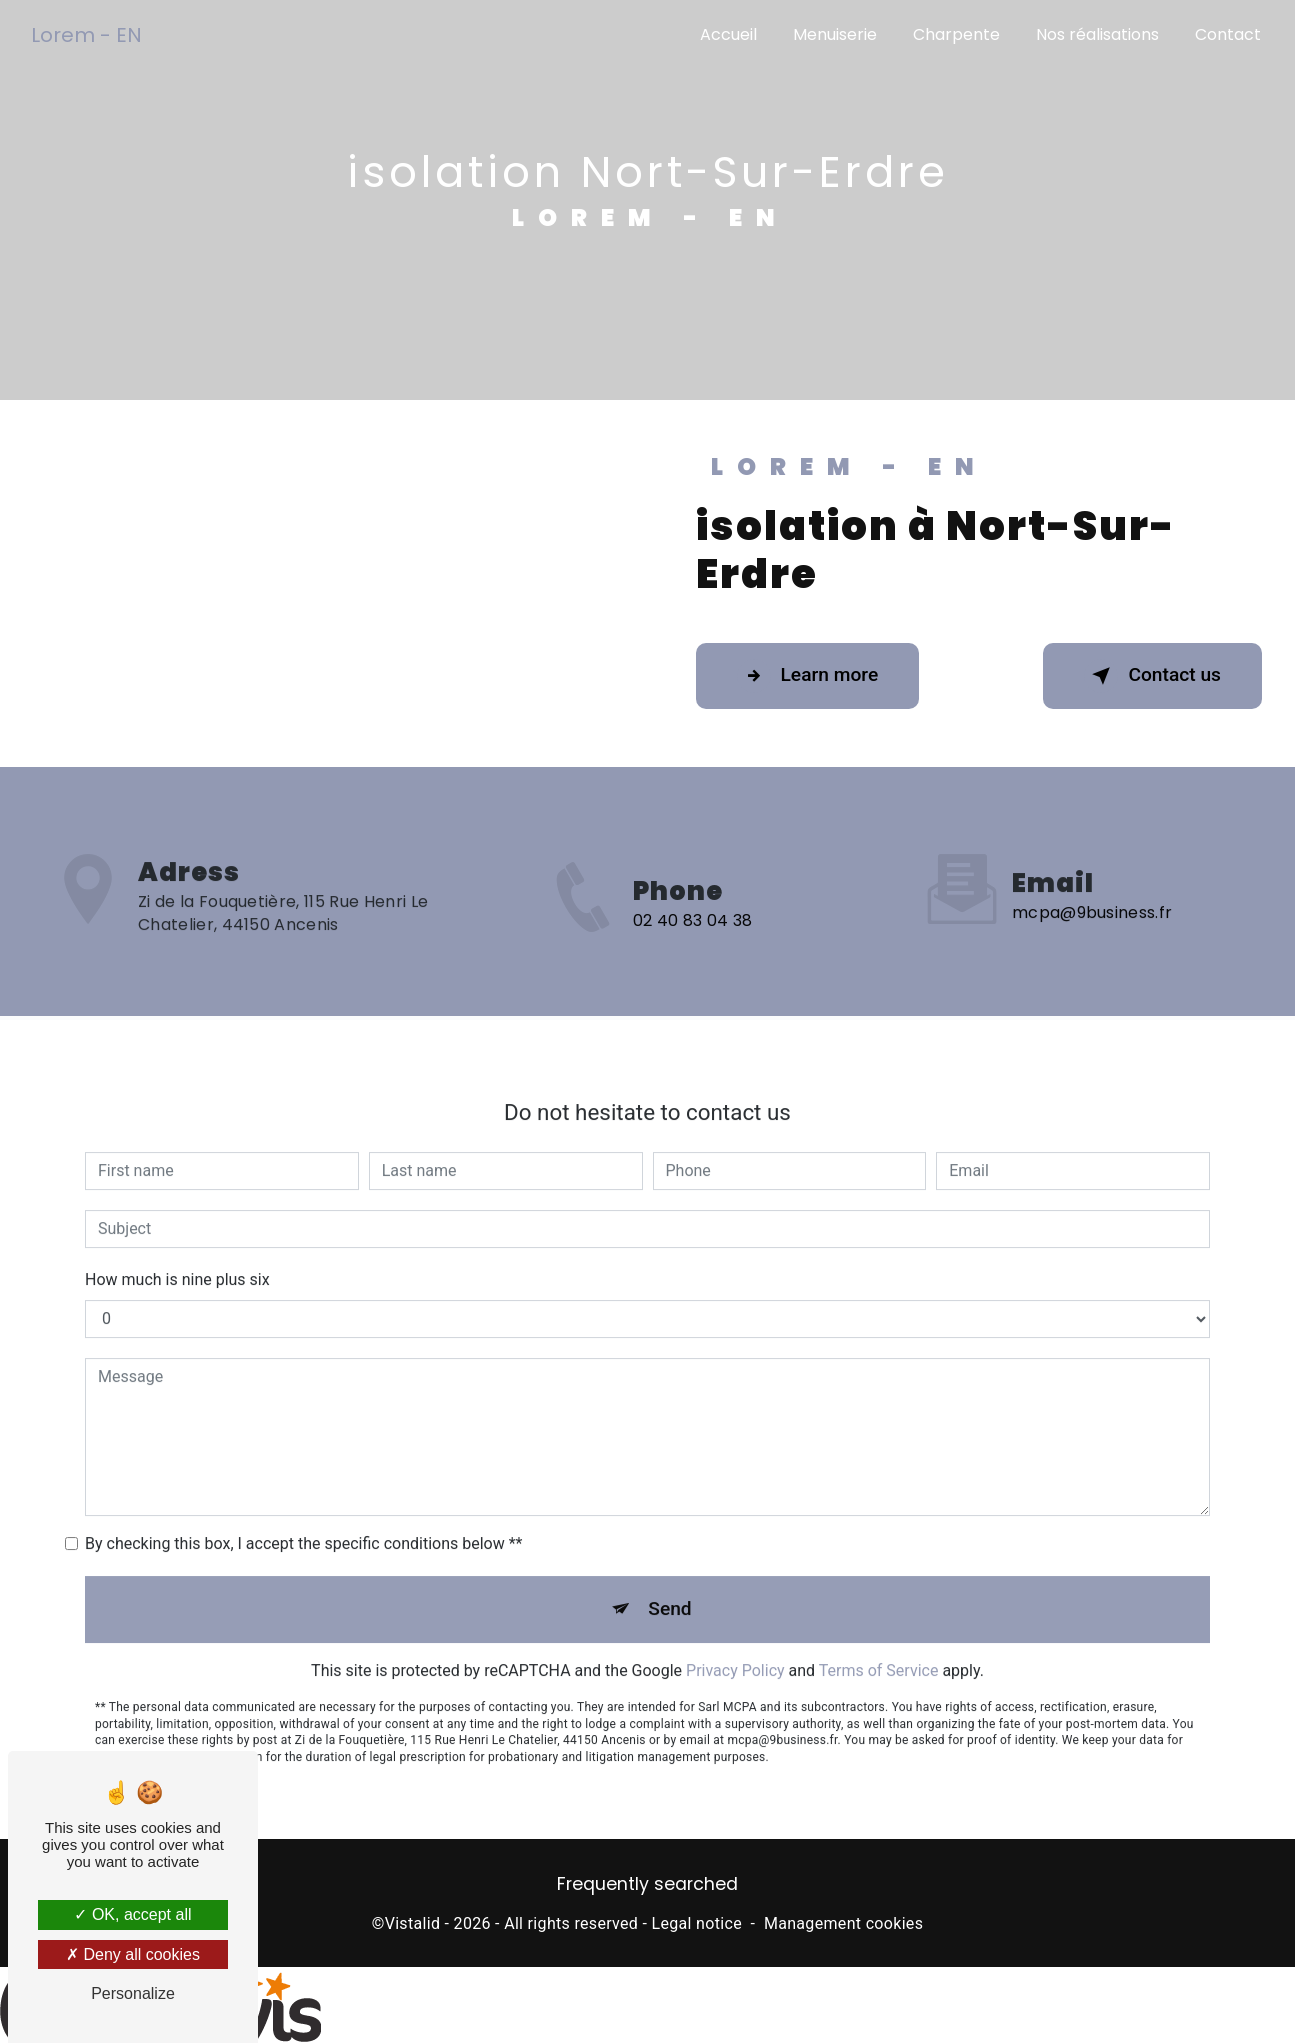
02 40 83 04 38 (692, 939)
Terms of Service (879, 1651)
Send (669, 1589)
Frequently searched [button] (647, 1884)
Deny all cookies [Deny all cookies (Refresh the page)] (133, 1954)
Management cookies (843, 1923)
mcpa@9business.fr (1092, 894)
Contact (1228, 34)
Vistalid (413, 1923)
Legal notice (697, 1923)
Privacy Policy (735, 1651)
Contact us (1152, 676)
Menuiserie (835, 34)
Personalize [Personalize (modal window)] (133, 1993)
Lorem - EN (86, 35)
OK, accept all (132, 1914)
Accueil (728, 34)
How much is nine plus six (177, 1260)
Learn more (808, 676)
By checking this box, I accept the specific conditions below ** (303, 1524)
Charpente (956, 34)
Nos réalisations (1097, 34)
